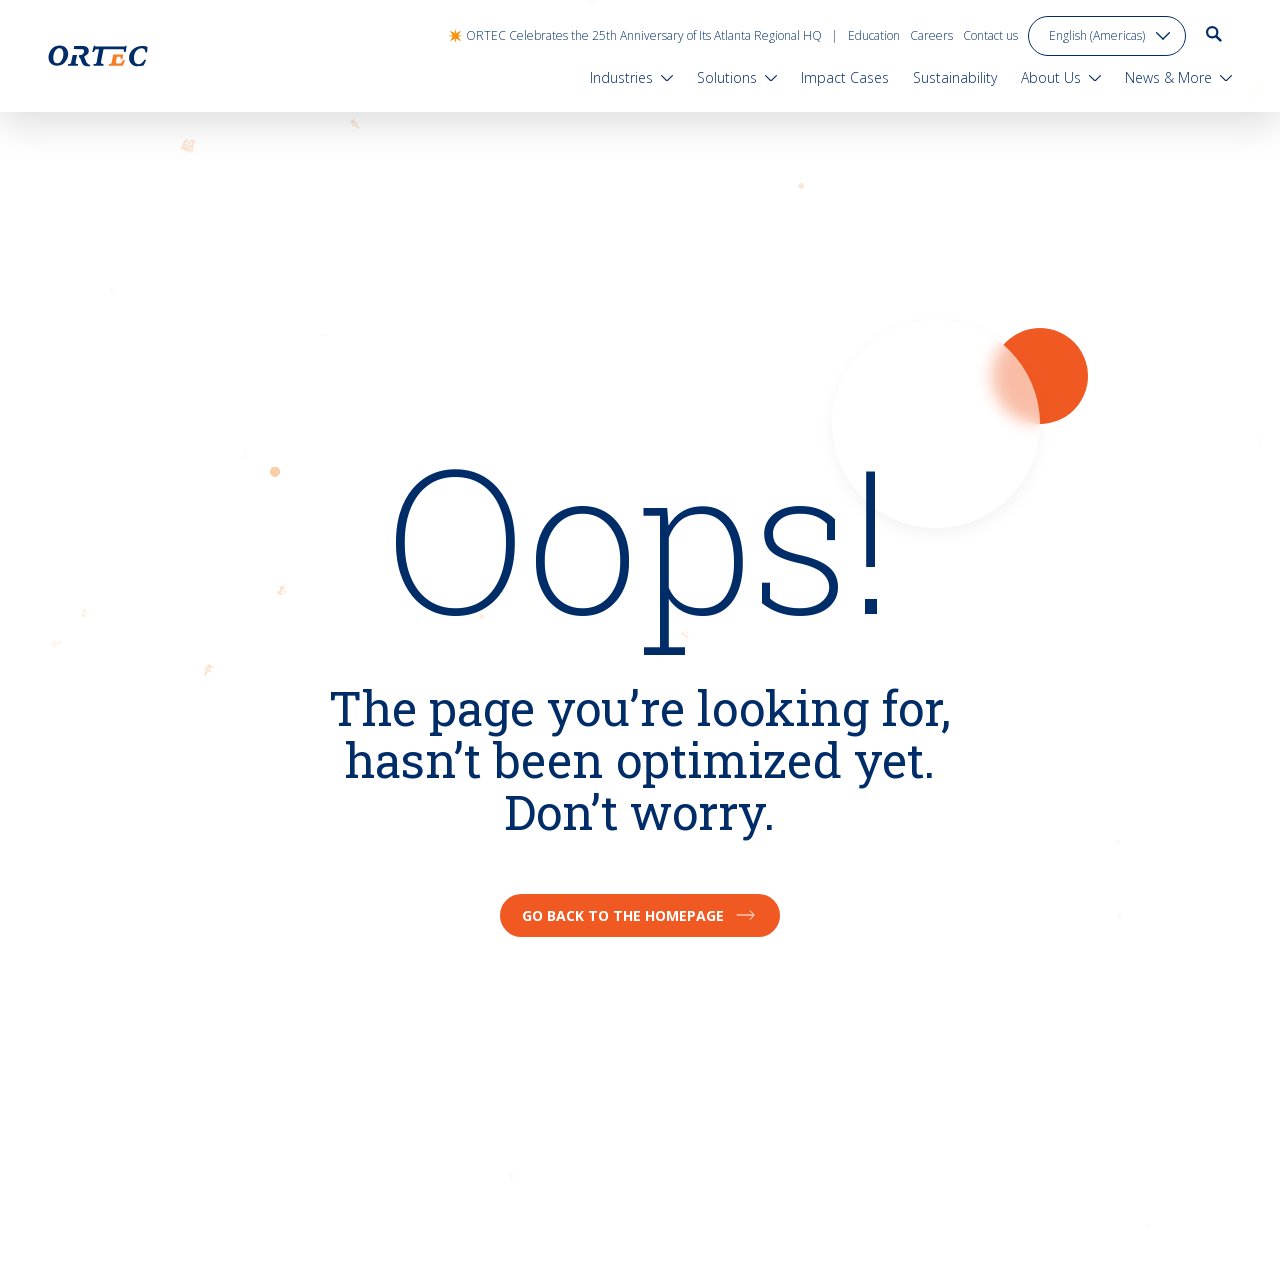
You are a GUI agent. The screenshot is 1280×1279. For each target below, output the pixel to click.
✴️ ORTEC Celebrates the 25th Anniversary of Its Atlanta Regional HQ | (643, 35)
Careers (931, 35)
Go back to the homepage (640, 915)
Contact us (990, 35)
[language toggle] (1107, 36)
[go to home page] (98, 56)
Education (874, 35)
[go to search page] (1214, 34)
